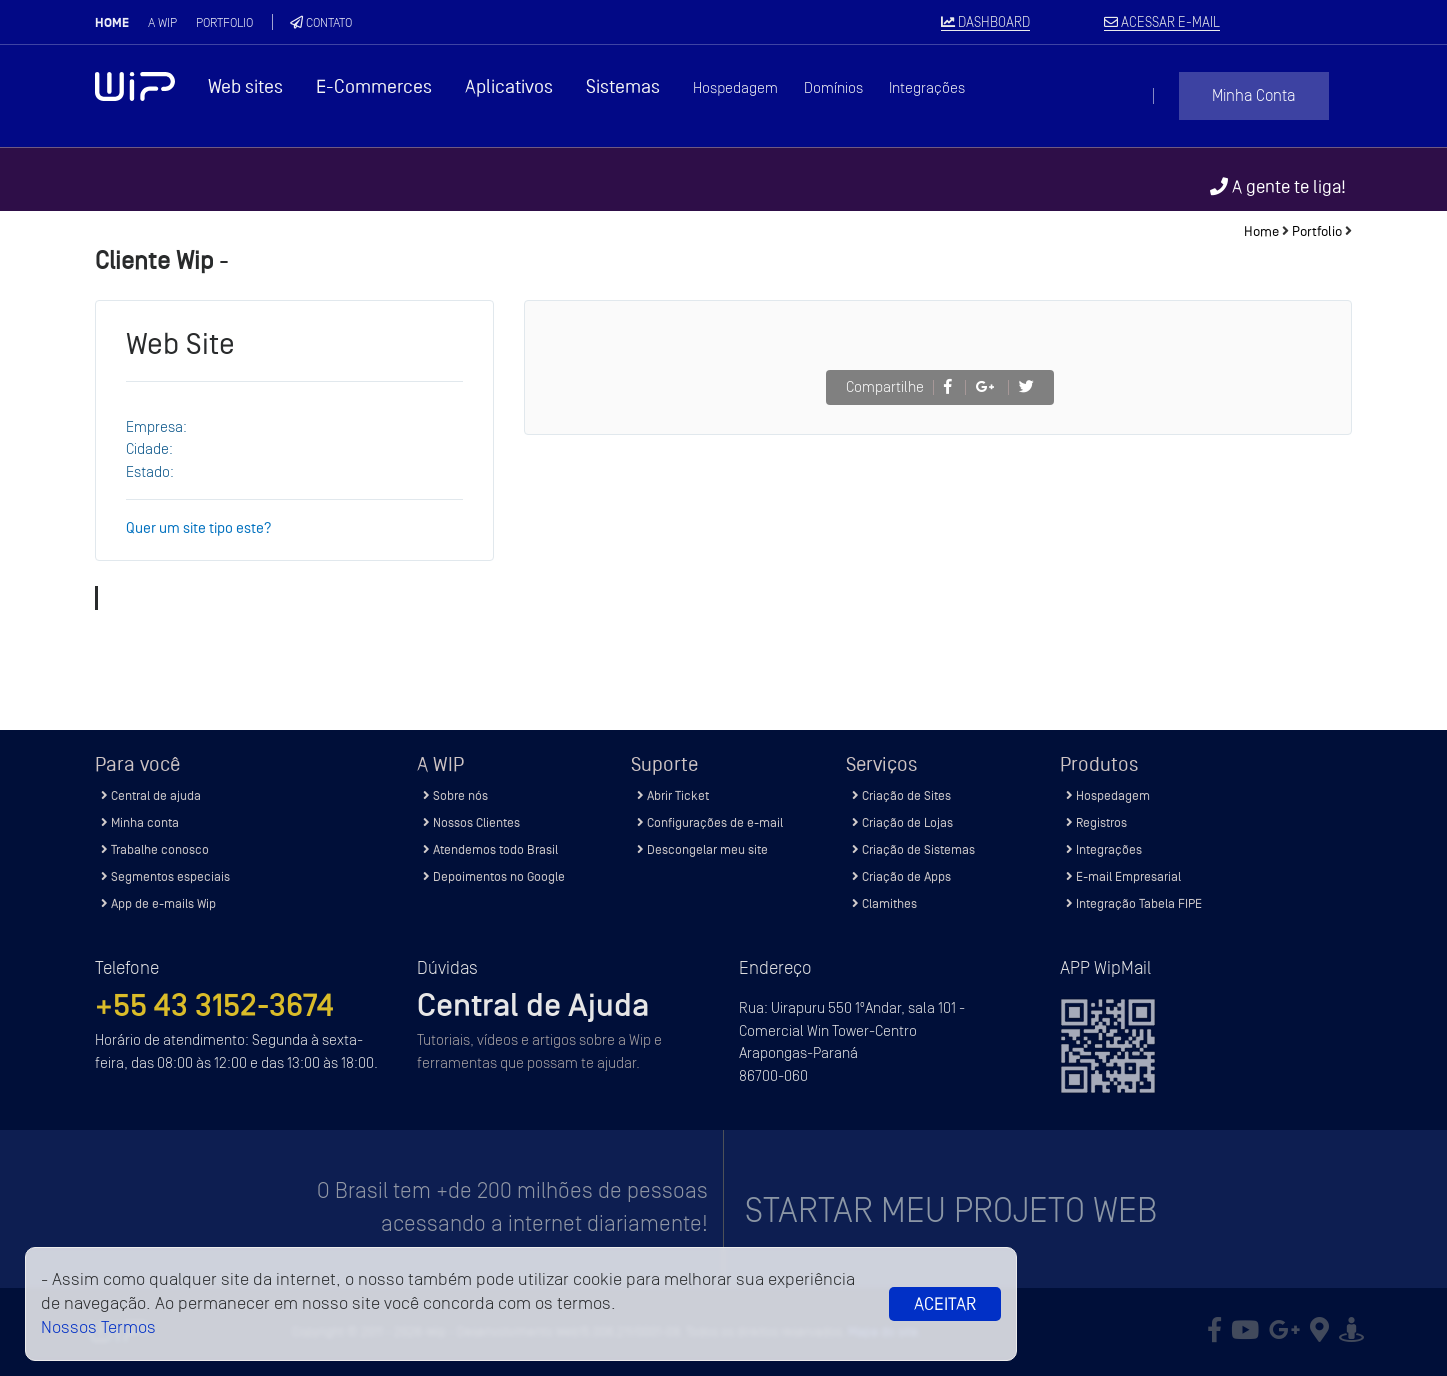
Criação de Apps (901, 876)
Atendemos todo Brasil (490, 849)
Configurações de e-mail (710, 822)
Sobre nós (455, 795)
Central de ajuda (151, 795)
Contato (321, 22)
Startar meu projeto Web (951, 1210)
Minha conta (140, 822)
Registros (1096, 822)
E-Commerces (374, 86)
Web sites (245, 86)
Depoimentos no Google (494, 876)
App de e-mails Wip (158, 903)
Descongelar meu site (702, 849)
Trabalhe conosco (155, 849)
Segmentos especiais (165, 876)
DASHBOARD (985, 23)
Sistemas (623, 86)
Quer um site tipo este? (199, 528)
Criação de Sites (901, 795)
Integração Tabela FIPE (1134, 903)
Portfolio (224, 22)
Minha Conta (1253, 96)
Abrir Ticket (673, 795)
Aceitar (945, 1304)
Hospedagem (735, 88)
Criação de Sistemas (913, 849)
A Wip (162, 22)
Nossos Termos (98, 1327)
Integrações (927, 88)
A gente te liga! (1278, 186)
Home (112, 23)
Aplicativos (509, 86)
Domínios (833, 88)
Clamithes (884, 903)
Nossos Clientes (471, 822)
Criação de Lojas (902, 822)
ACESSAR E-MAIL (1162, 23)
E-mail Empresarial (1123, 876)
